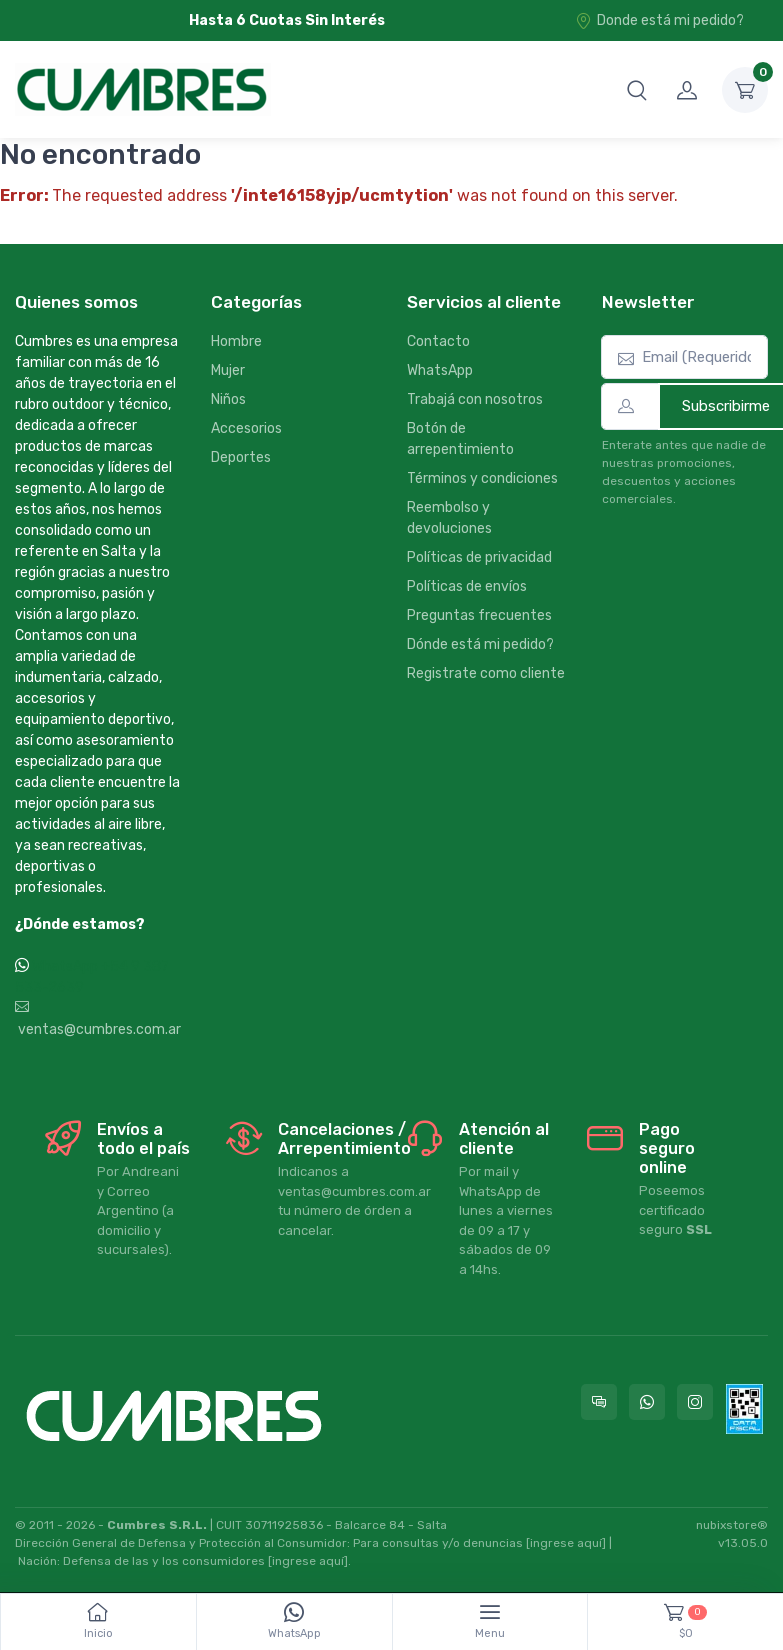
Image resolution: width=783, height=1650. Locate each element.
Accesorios (246, 428)
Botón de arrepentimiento (460, 439)
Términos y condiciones (482, 478)
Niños (228, 399)
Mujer (228, 370)
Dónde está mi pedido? (480, 644)
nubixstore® (732, 1525)
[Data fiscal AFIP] (744, 1409)
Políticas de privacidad (479, 557)
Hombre (236, 341)
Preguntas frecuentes (479, 615)
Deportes (241, 457)
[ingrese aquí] (566, 1543)
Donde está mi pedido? (659, 20)
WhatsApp (440, 370)
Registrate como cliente (486, 673)
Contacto (438, 341)
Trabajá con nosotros (475, 399)
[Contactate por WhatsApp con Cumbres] (647, 1402)
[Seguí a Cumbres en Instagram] (695, 1402)
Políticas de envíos (467, 586)
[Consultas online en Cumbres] (599, 1402)
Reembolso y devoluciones (449, 518)
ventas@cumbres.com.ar (98, 1019)
